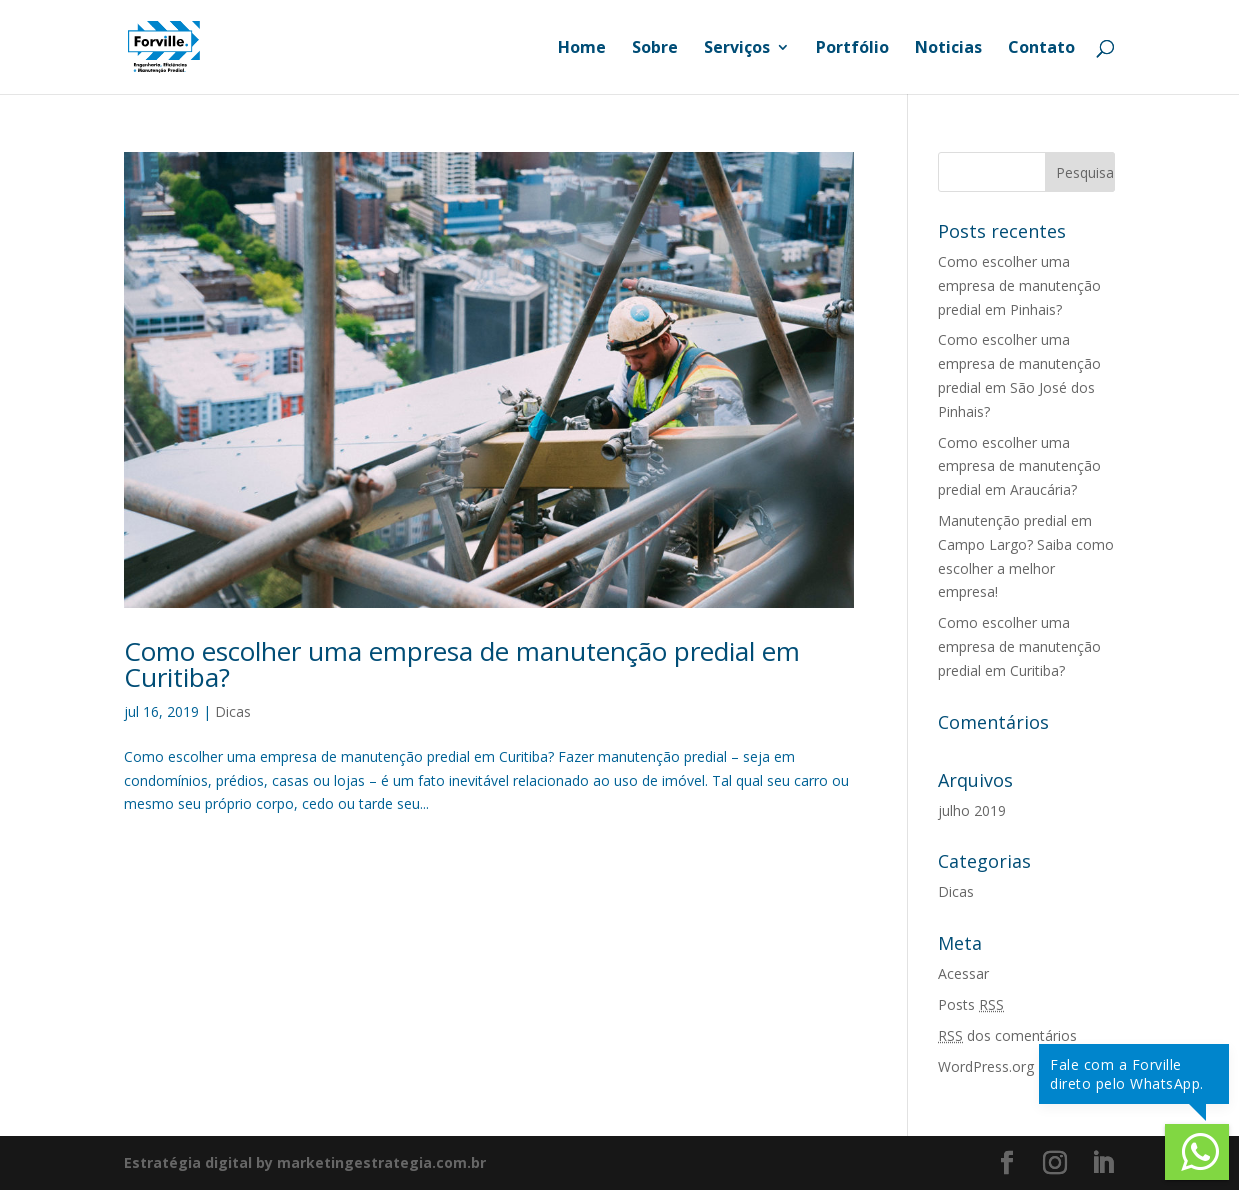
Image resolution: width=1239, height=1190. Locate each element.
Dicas (233, 711)
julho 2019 (972, 810)
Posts (971, 1004)
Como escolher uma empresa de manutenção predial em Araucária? (1019, 466)
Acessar (963, 973)
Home (582, 49)
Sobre (655, 49)
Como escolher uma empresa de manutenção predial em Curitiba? (462, 664)
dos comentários (1007, 1035)
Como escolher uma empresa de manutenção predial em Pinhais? (1019, 285)
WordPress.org (986, 1066)
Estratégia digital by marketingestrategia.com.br (305, 1162)
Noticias (948, 49)
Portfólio (852, 49)
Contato (1041, 49)
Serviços (737, 49)
